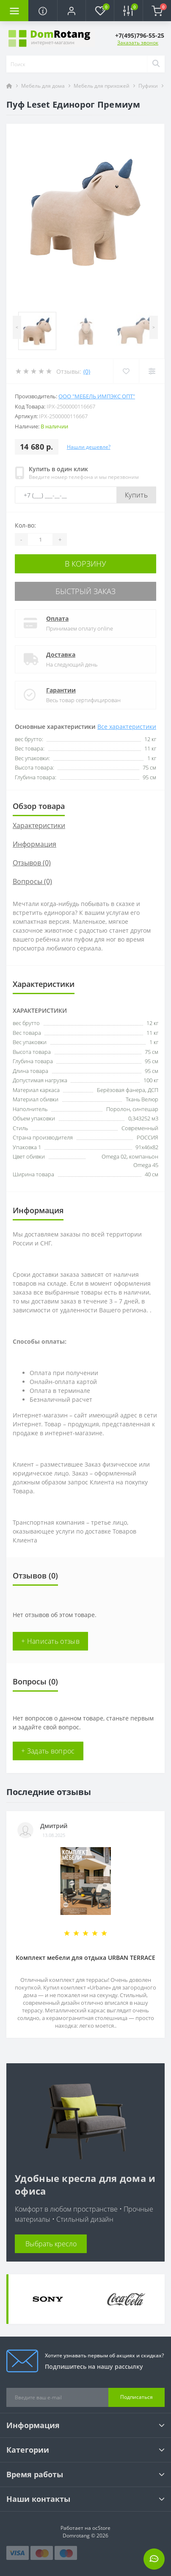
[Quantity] (40, 539)
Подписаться (136, 2397)
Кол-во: (25, 525)
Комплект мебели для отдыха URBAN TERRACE (85, 1958)
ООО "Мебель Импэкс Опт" (96, 396)
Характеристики (39, 825)
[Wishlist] (126, 371)
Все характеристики (126, 727)
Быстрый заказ (85, 591)
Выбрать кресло (51, 2243)
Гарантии (61, 690)
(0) (86, 371)
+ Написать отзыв (50, 1641)
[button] (71, 10)
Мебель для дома (43, 85)
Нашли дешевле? (88, 446)
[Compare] (152, 371)
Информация (34, 844)
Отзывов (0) (32, 862)
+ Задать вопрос (48, 1751)
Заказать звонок (137, 42)
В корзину (85, 564)
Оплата (57, 618)
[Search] (156, 64)
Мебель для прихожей (102, 85)
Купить (136, 495)
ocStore (101, 2528)
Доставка (60, 654)
